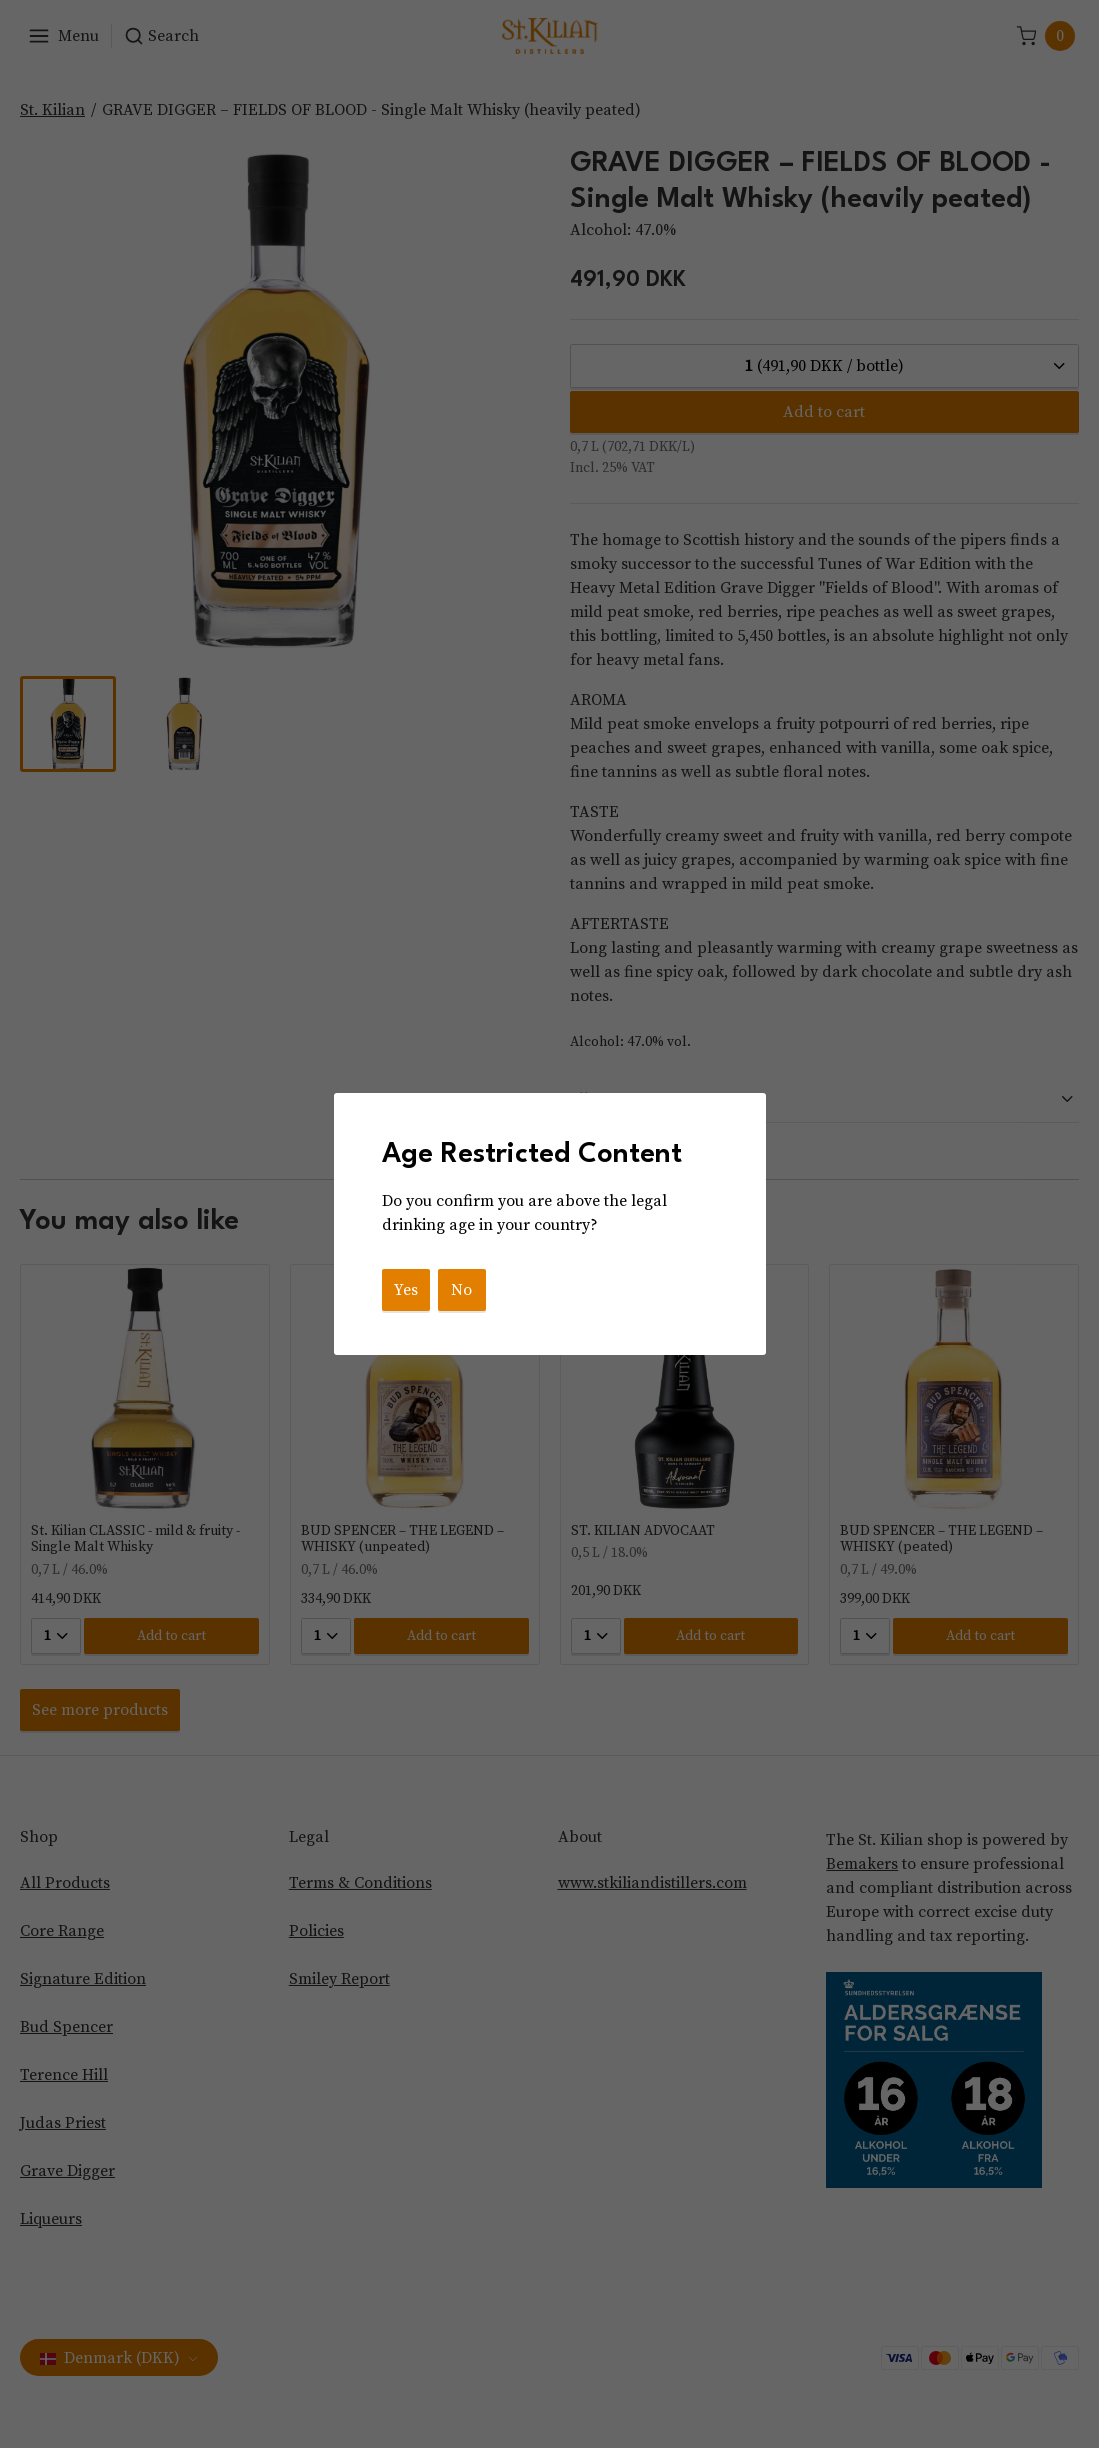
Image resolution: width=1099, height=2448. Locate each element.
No (461, 1290)
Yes (406, 1290)
